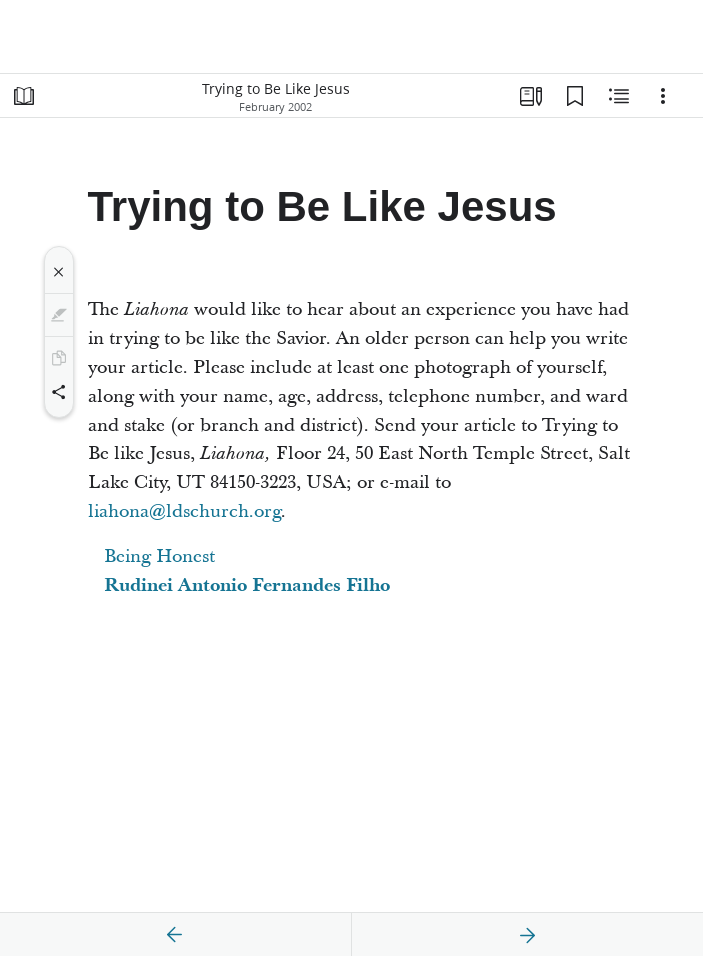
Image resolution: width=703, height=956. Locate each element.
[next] (527, 935)
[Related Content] (619, 96)
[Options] (663, 96)
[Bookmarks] (575, 96)
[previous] (175, 935)
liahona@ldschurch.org (184, 511)
